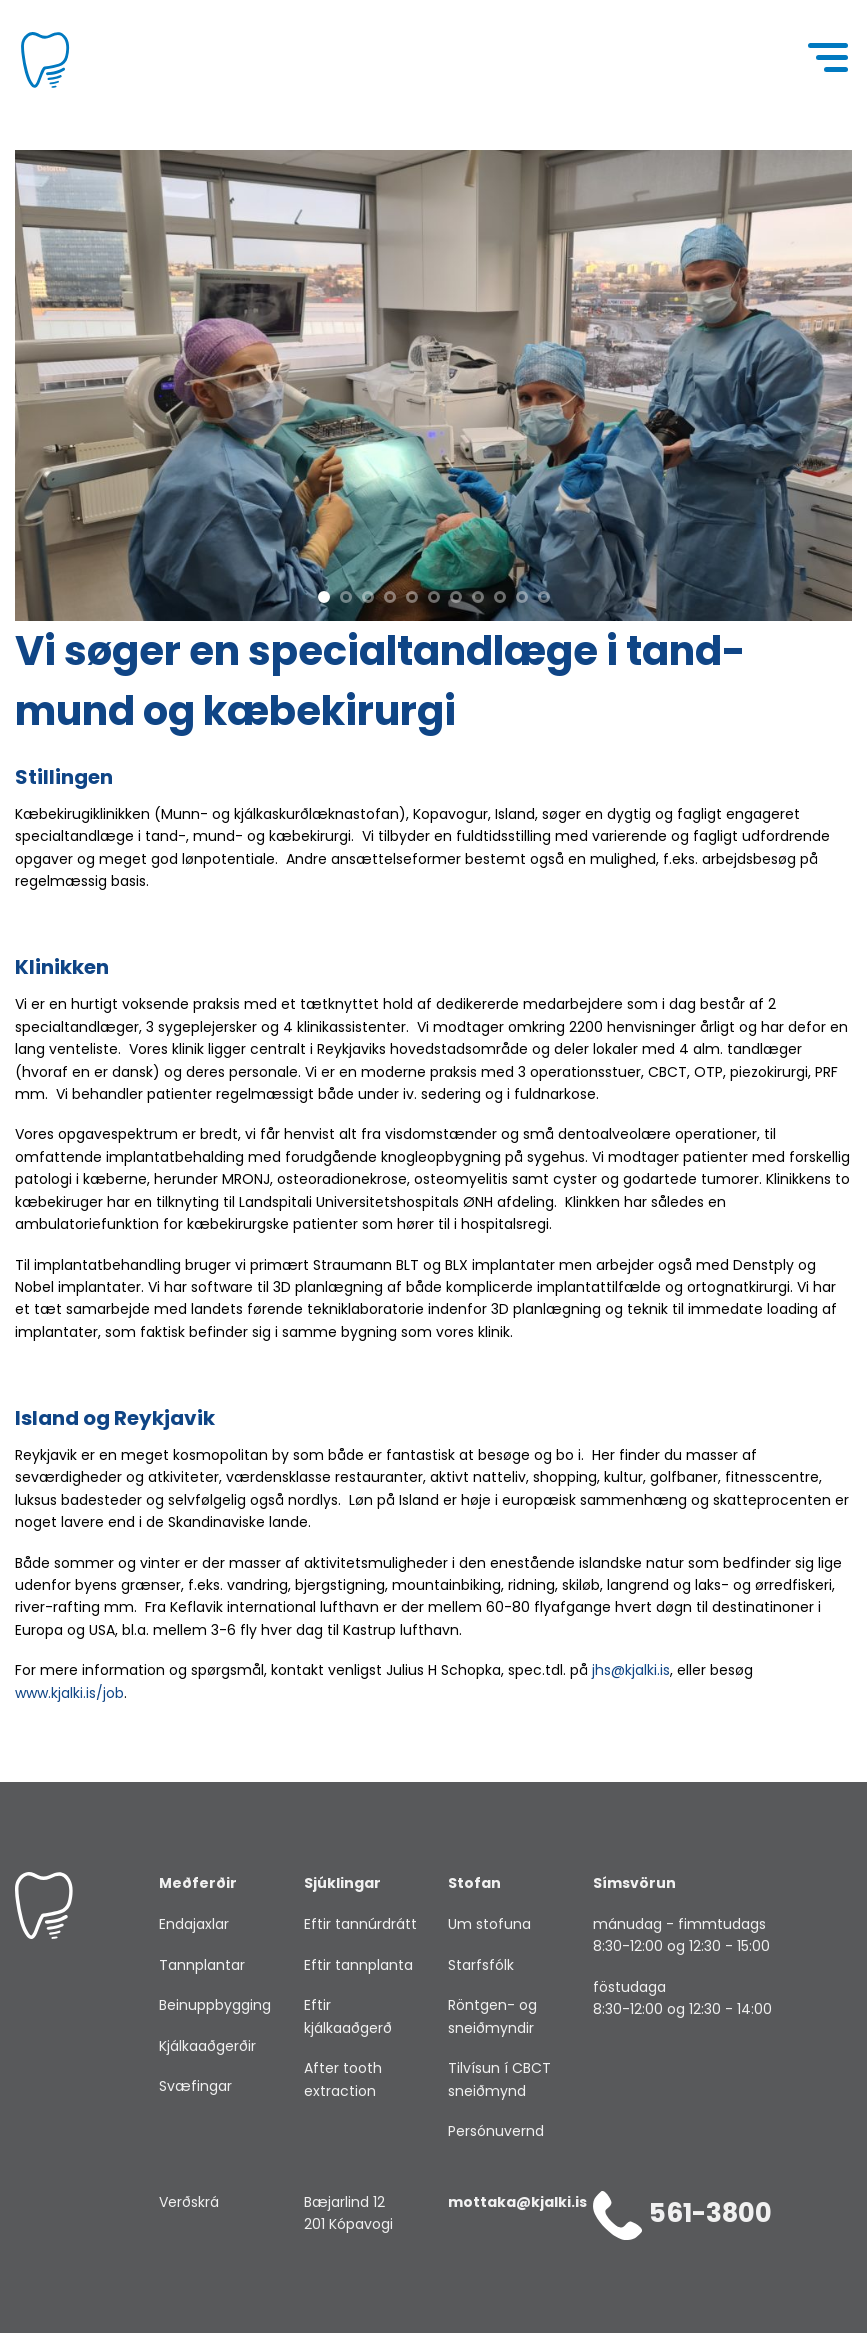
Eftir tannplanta (358, 1965)
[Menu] (830, 60)
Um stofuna (489, 1924)
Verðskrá (189, 2202)
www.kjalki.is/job (69, 1693)
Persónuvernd (496, 2131)
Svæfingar (195, 2086)
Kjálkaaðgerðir (207, 2046)
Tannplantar (202, 1965)
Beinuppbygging (215, 2005)
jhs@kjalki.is (631, 1670)
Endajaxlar (194, 1924)
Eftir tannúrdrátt (360, 1924)
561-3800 (682, 2213)
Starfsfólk (481, 1965)
